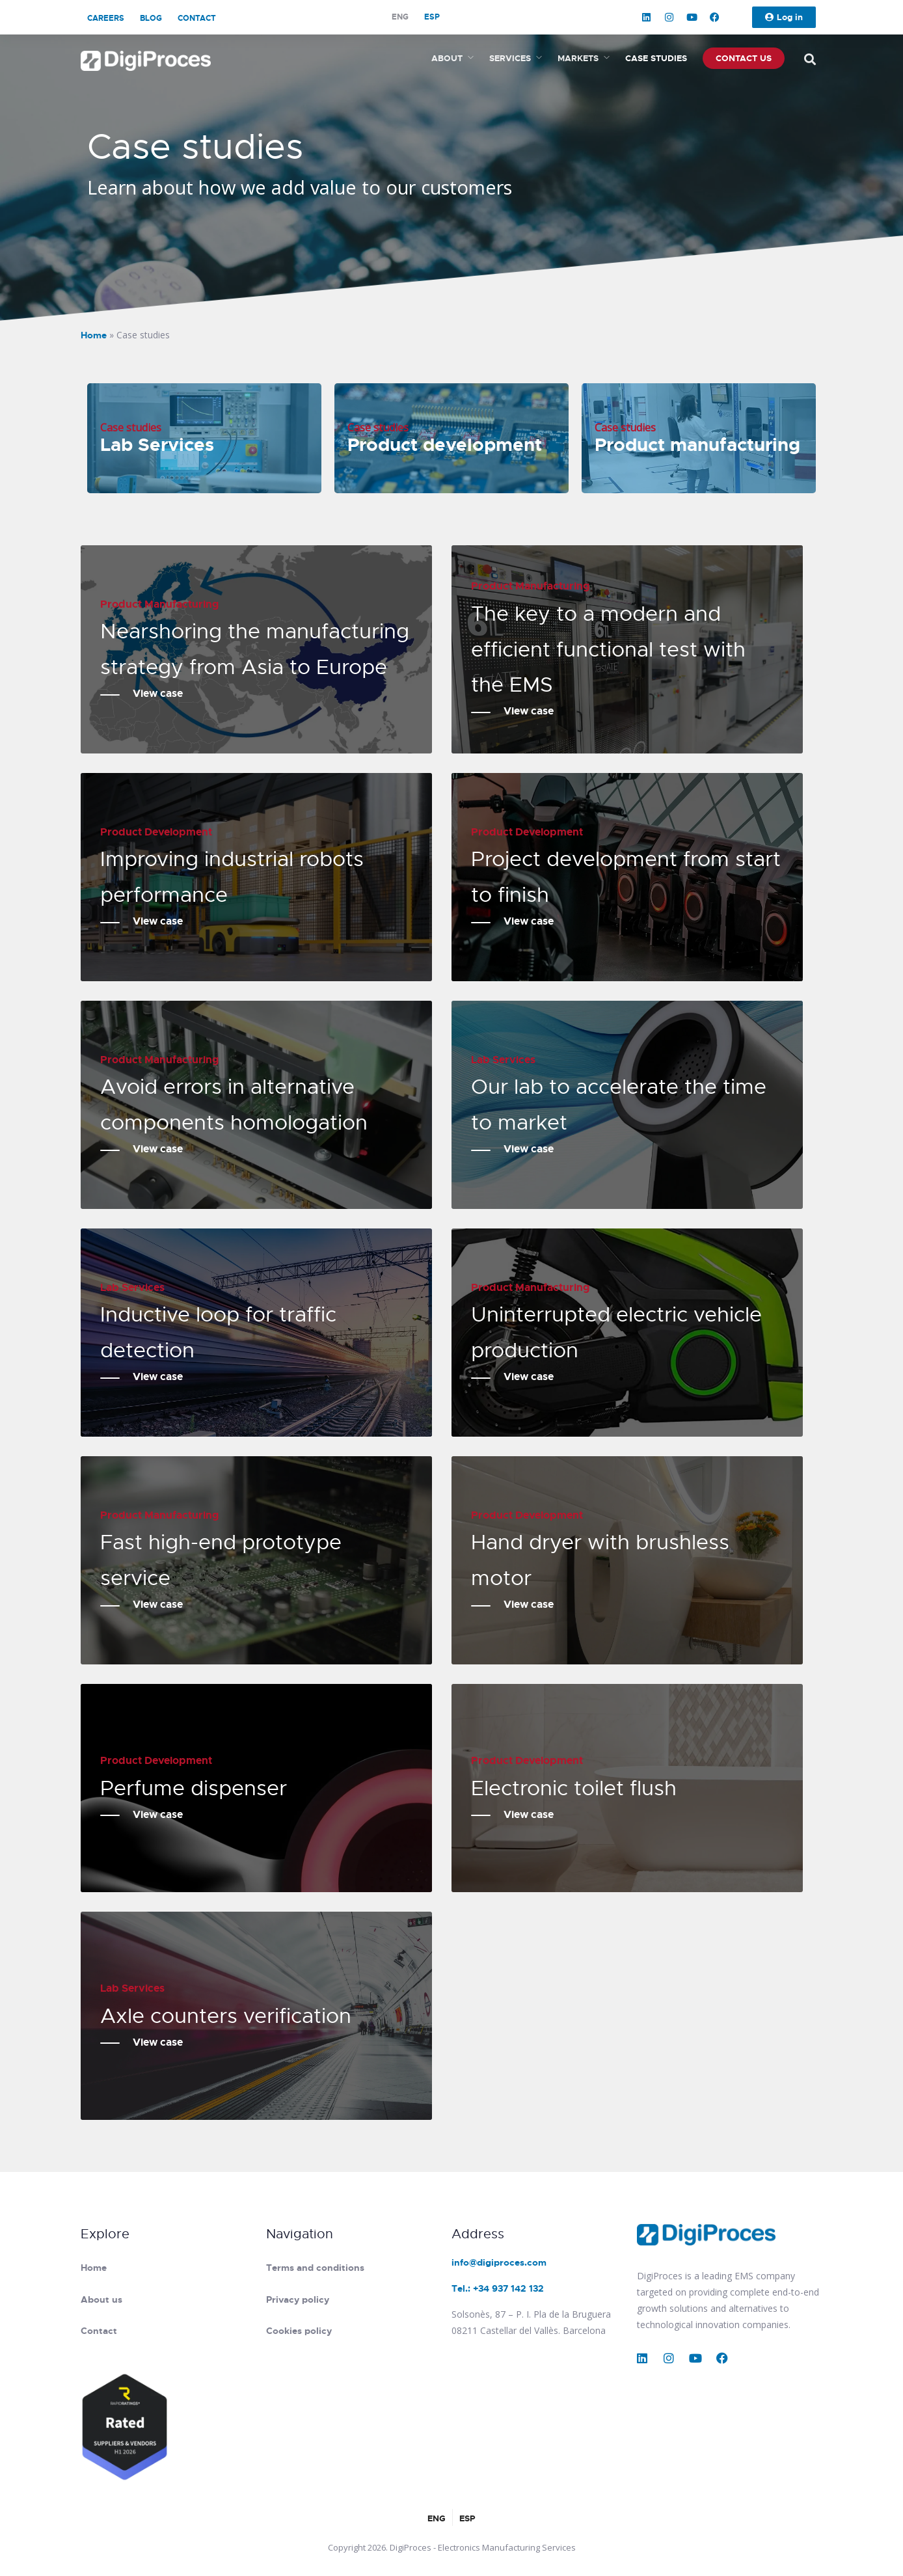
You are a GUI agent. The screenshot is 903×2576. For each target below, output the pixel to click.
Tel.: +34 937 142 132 (498, 2288)
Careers (105, 18)
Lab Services (157, 445)
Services (510, 58)
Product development (444, 445)
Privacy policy (297, 2299)
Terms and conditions (315, 2267)
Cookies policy (299, 2331)
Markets (578, 58)
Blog (151, 18)
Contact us (744, 58)
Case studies (656, 58)
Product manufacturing (697, 445)
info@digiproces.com (499, 2262)
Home (94, 335)
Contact (197, 18)
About (447, 58)
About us (101, 2299)
